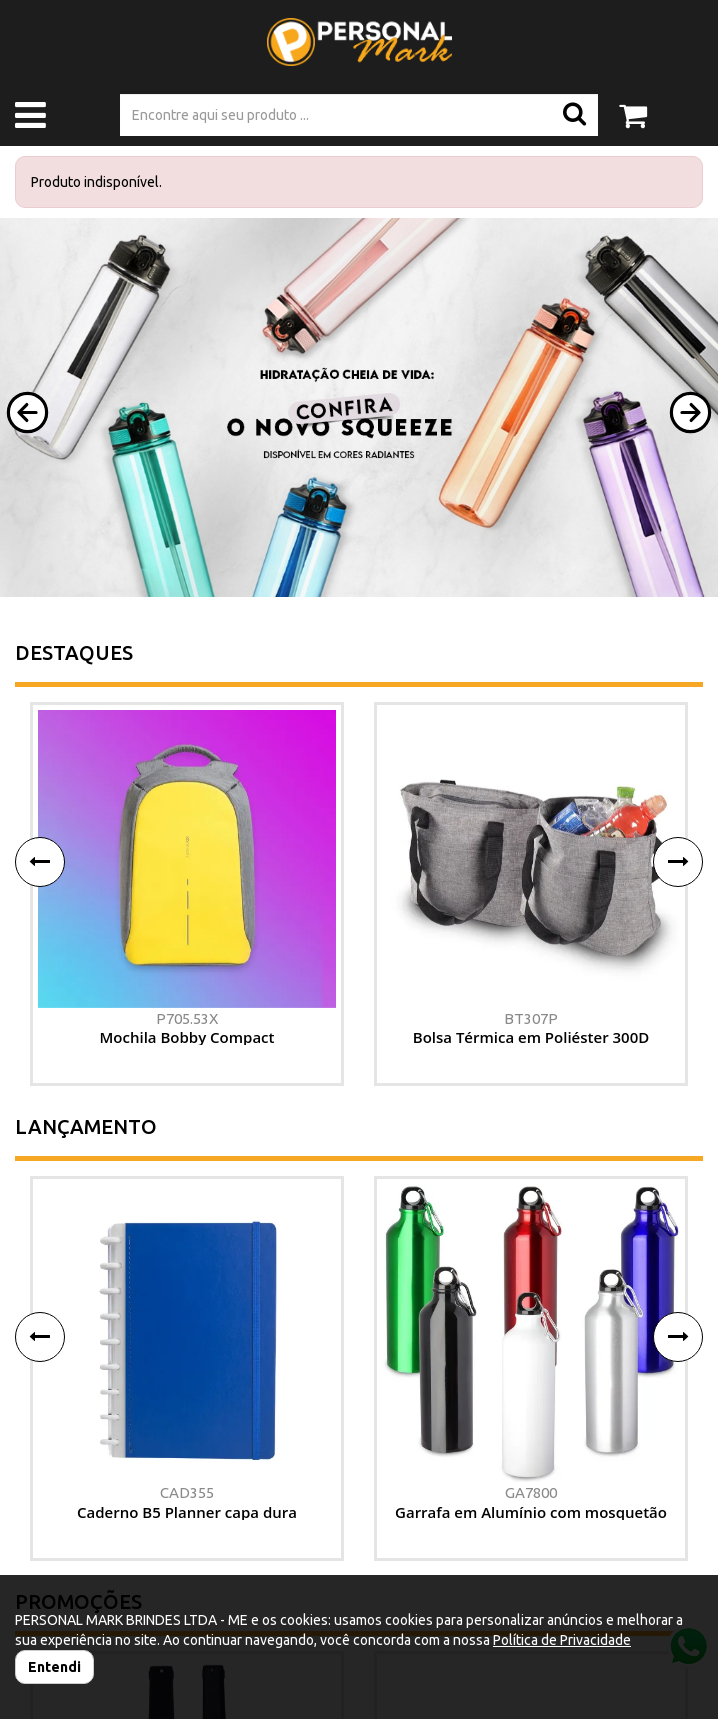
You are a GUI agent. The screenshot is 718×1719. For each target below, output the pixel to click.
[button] (27, 412)
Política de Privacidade (562, 1640)
